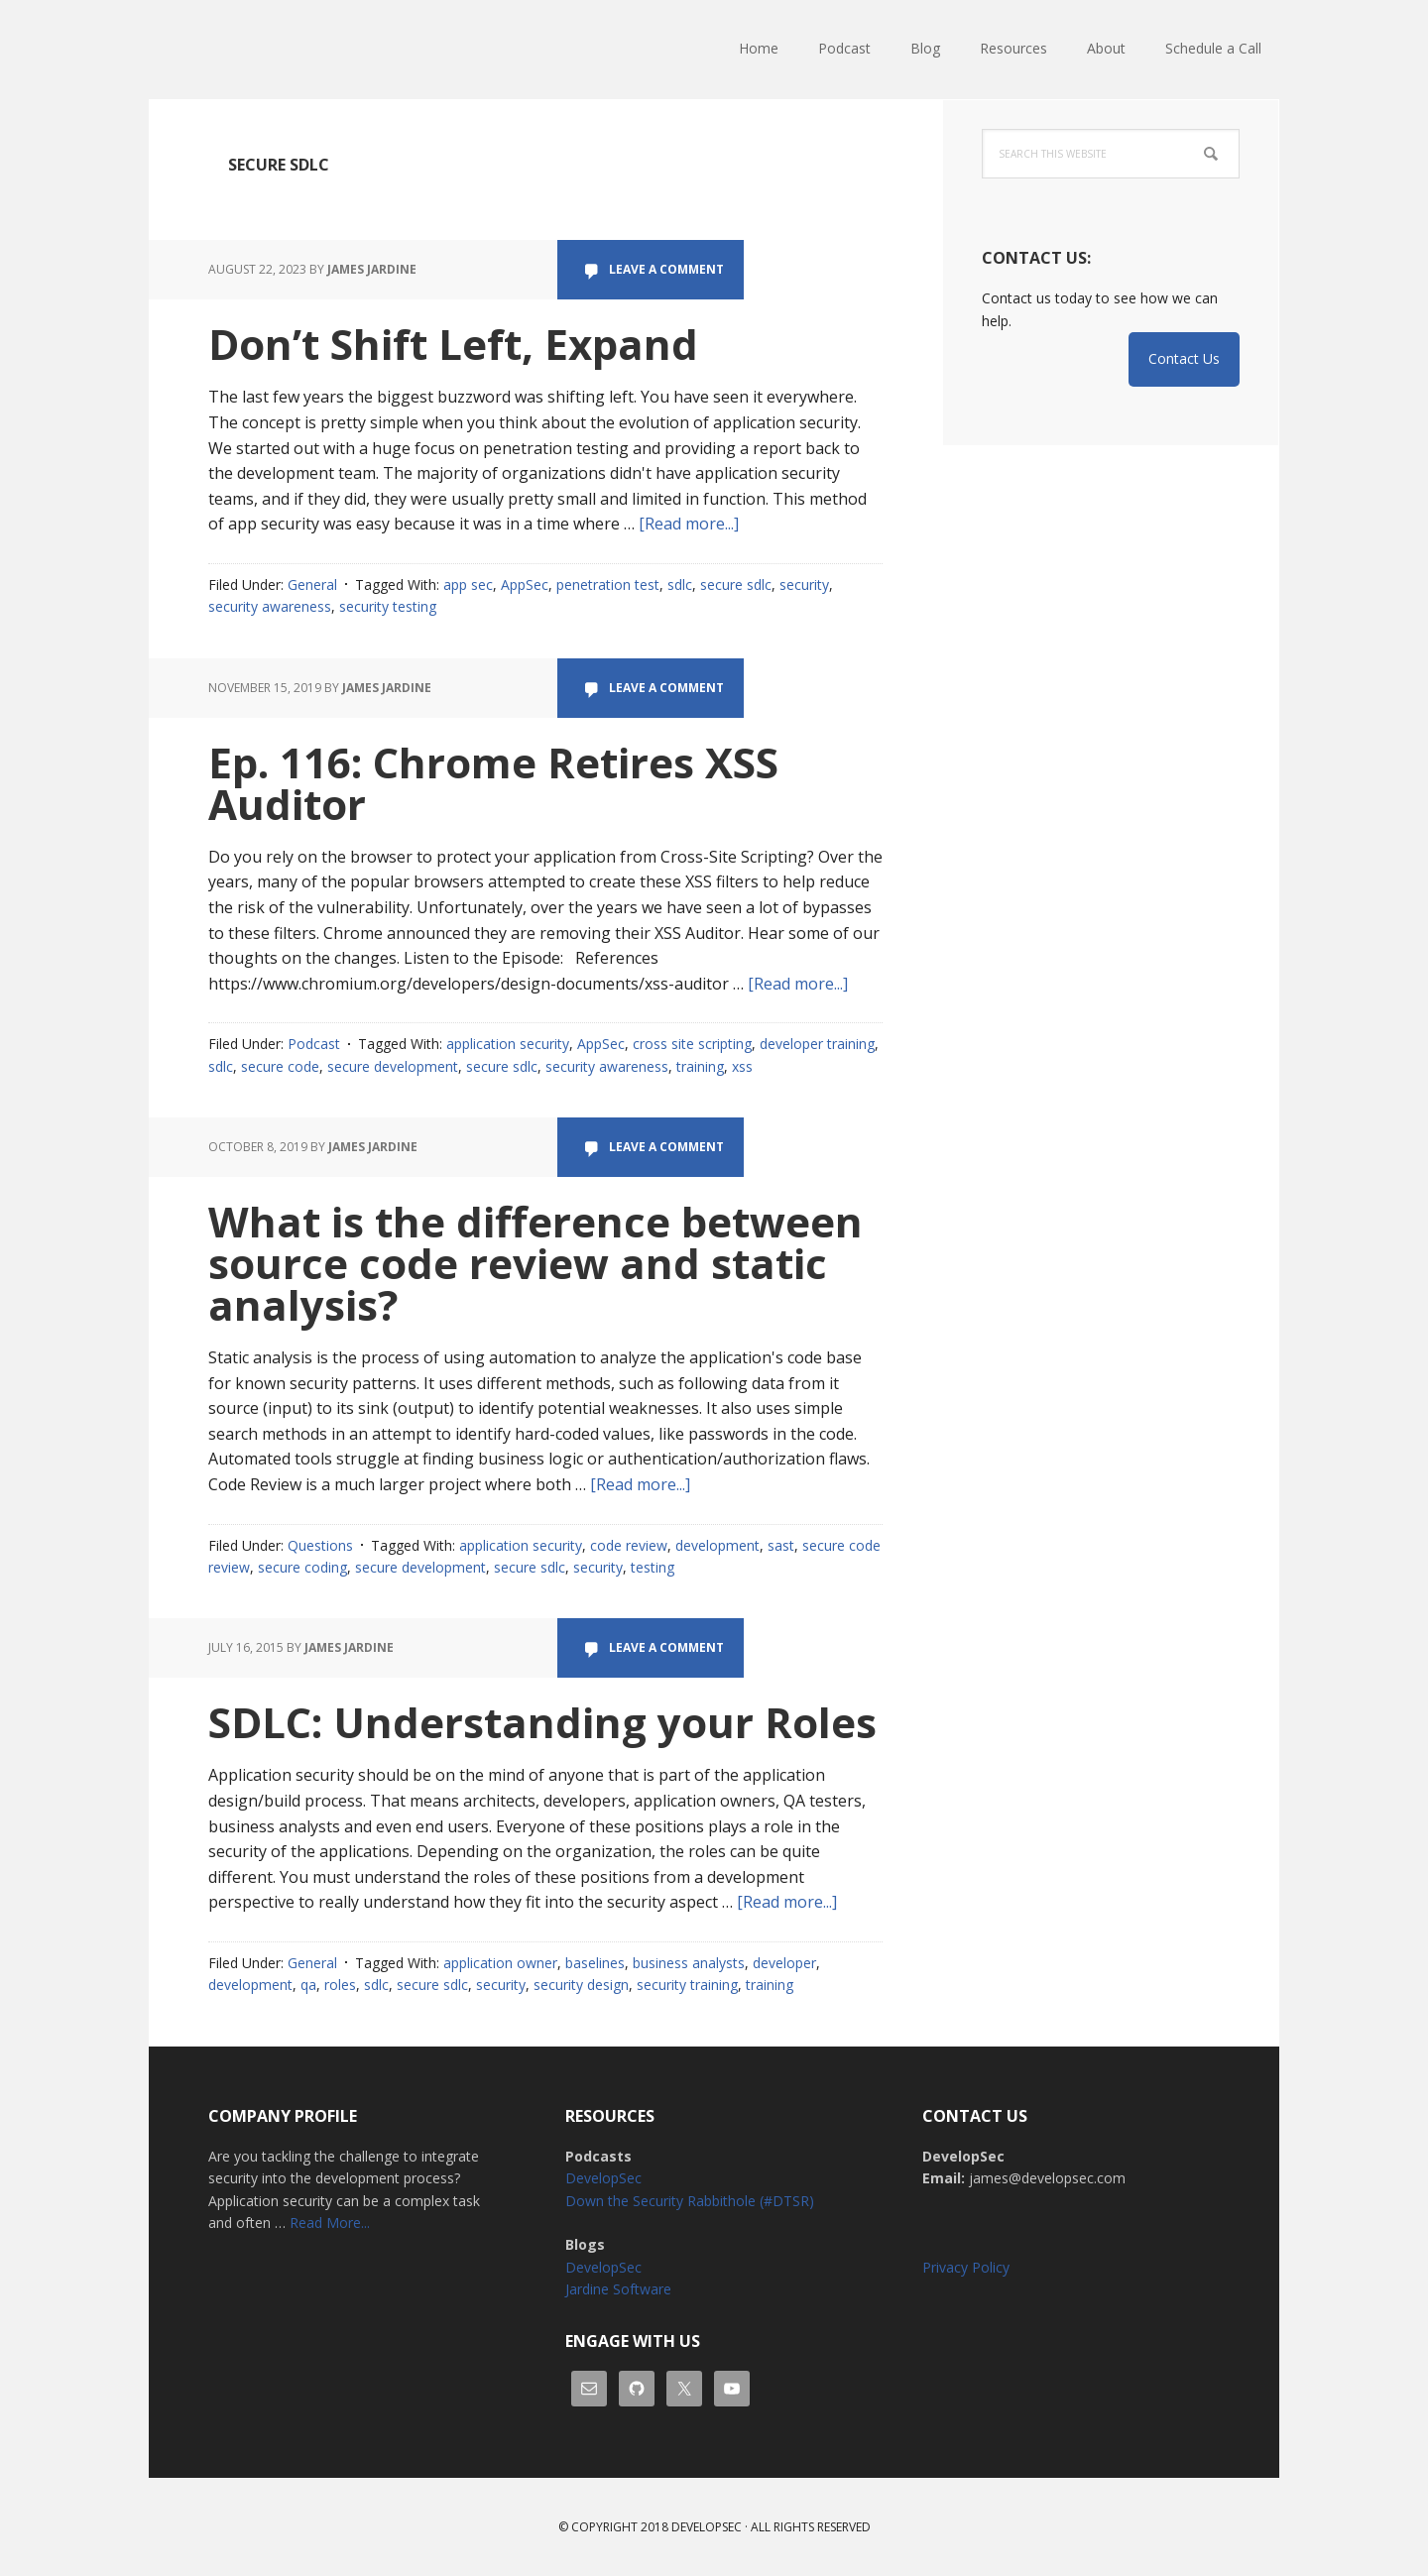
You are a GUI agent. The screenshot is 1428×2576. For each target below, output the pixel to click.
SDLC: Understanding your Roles (542, 1722)
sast (781, 1545)
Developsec (706, 2526)
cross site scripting (692, 1043)
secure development (392, 1066)
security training (687, 1984)
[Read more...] (689, 523)
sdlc (679, 584)
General (312, 584)
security (804, 584)
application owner (500, 1962)
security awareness (269, 606)
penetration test (607, 584)
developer (784, 1962)
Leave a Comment (666, 269)
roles (340, 1984)
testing (652, 1567)
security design (581, 1984)
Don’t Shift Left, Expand (453, 343)
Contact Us (1184, 358)
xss (742, 1066)
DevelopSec (278, 49)
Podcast (314, 1043)
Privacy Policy (966, 2267)
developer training (817, 1043)
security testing (387, 606)
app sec (468, 584)
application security (507, 1043)
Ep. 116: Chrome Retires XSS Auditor (493, 783)
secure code (280, 1066)
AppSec (524, 584)
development (717, 1545)
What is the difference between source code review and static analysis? (535, 1263)
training (700, 1066)
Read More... (330, 2222)
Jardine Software (618, 2289)
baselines (595, 1962)
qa (308, 1984)
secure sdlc (736, 584)
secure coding (302, 1567)
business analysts (689, 1962)
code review (628, 1545)
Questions (320, 1545)
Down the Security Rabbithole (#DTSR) (689, 2200)
